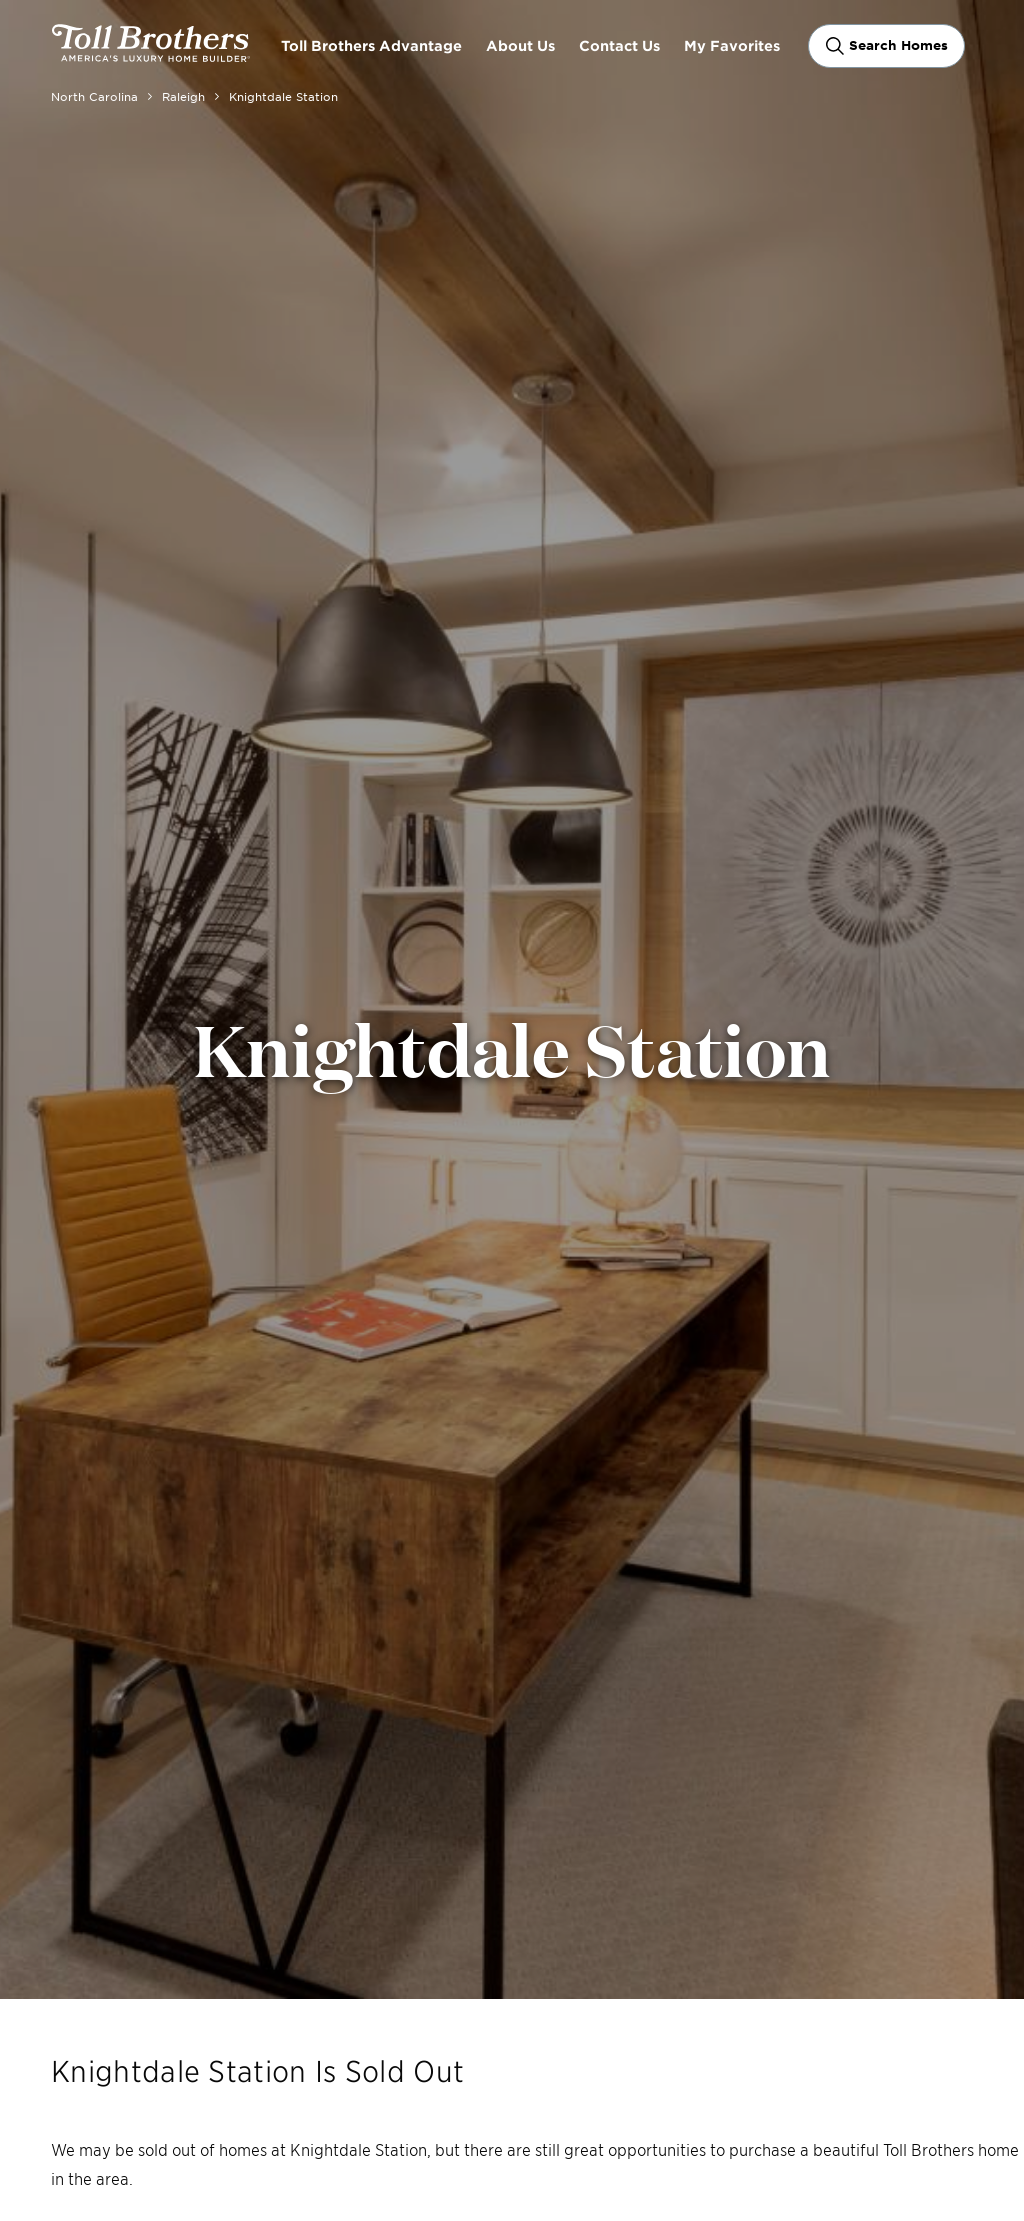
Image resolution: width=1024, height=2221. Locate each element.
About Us (520, 45)
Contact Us (619, 45)
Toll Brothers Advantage (371, 45)
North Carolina (94, 96)
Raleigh (183, 96)
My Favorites (732, 45)
